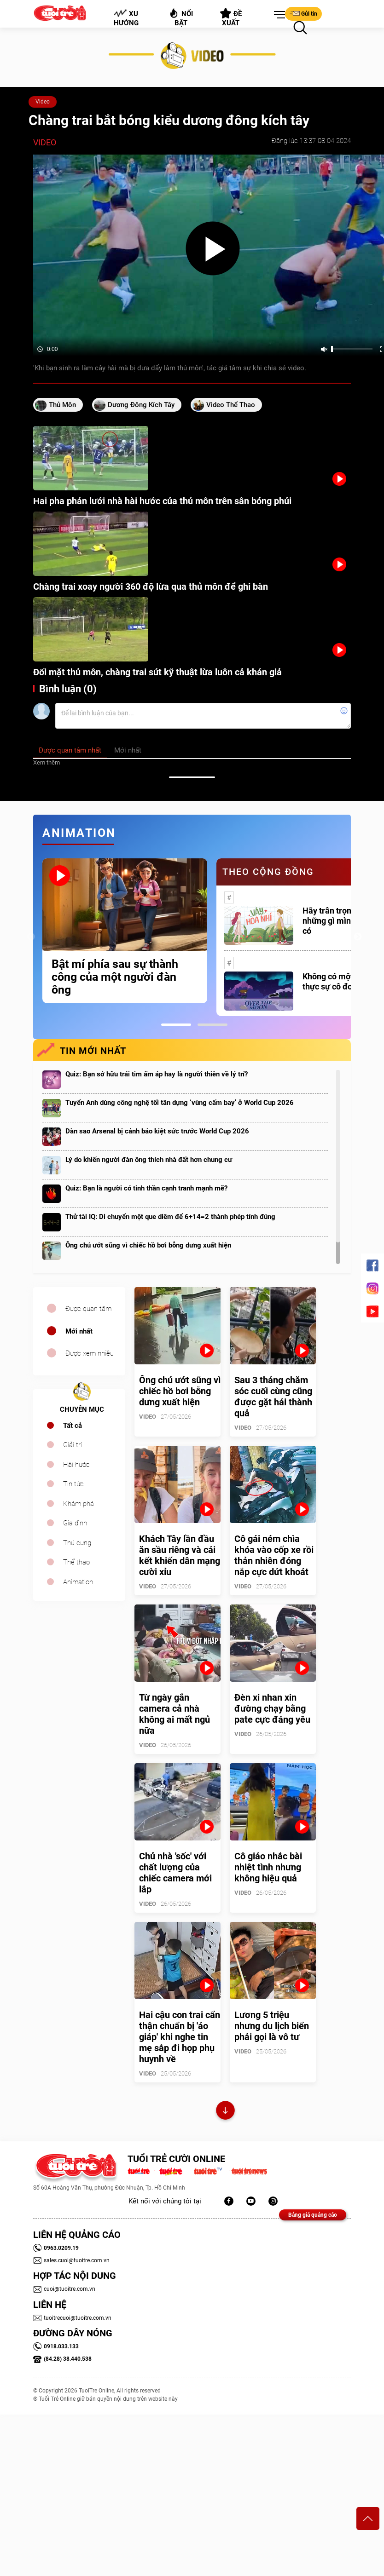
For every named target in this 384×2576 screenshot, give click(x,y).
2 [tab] (212, 1025)
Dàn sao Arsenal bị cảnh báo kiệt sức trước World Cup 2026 (157, 1131)
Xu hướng (126, 18)
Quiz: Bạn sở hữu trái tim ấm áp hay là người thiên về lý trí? (156, 1074)
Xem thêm (46, 762)
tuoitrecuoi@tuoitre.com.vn (72, 2318)
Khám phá (78, 1504)
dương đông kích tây (141, 405)
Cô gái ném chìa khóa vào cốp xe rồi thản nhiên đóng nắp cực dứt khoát (274, 1555)
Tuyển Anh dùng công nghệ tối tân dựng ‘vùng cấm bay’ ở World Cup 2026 (179, 1102)
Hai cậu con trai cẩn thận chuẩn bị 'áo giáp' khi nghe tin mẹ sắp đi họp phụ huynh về (179, 2036)
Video (42, 101)
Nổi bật (181, 17)
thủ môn (62, 405)
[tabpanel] (125, 930)
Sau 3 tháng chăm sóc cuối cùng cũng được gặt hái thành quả (273, 1396)
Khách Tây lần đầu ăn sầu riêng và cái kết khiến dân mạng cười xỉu (179, 1555)
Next (357, 937)
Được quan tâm (88, 1309)
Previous (30, 937)
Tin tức (73, 1484)
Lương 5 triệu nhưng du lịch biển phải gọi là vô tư (271, 2025)
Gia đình (75, 1523)
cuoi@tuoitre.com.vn (64, 2289)
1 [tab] (176, 1025)
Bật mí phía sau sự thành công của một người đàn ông (115, 977)
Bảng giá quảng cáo (312, 2215)
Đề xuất (231, 17)
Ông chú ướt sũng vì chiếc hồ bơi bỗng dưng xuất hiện (148, 1245)
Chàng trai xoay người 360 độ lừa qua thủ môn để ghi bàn (150, 586)
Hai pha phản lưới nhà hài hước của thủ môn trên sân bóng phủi (162, 500)
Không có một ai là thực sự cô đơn (337, 981)
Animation (78, 1582)
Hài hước (76, 1464)
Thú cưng (77, 1543)
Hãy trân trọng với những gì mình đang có (339, 921)
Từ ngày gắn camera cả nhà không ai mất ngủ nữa (174, 1714)
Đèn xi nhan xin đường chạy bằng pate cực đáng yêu (272, 1708)
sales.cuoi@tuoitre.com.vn (71, 2260)
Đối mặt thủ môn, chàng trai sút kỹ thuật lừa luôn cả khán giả (157, 672)
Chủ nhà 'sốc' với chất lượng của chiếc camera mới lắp (175, 1873)
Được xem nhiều (89, 1353)
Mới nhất (79, 1331)
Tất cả (72, 1425)
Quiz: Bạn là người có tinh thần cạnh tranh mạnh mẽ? (146, 1188)
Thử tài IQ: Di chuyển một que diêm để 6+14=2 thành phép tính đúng (170, 1217)
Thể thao (76, 1562)
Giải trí (72, 1445)
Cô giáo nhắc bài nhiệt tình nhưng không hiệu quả (268, 1867)
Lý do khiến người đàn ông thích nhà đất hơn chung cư (148, 1160)
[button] (277, 15)
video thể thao (230, 405)
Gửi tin (303, 13)
